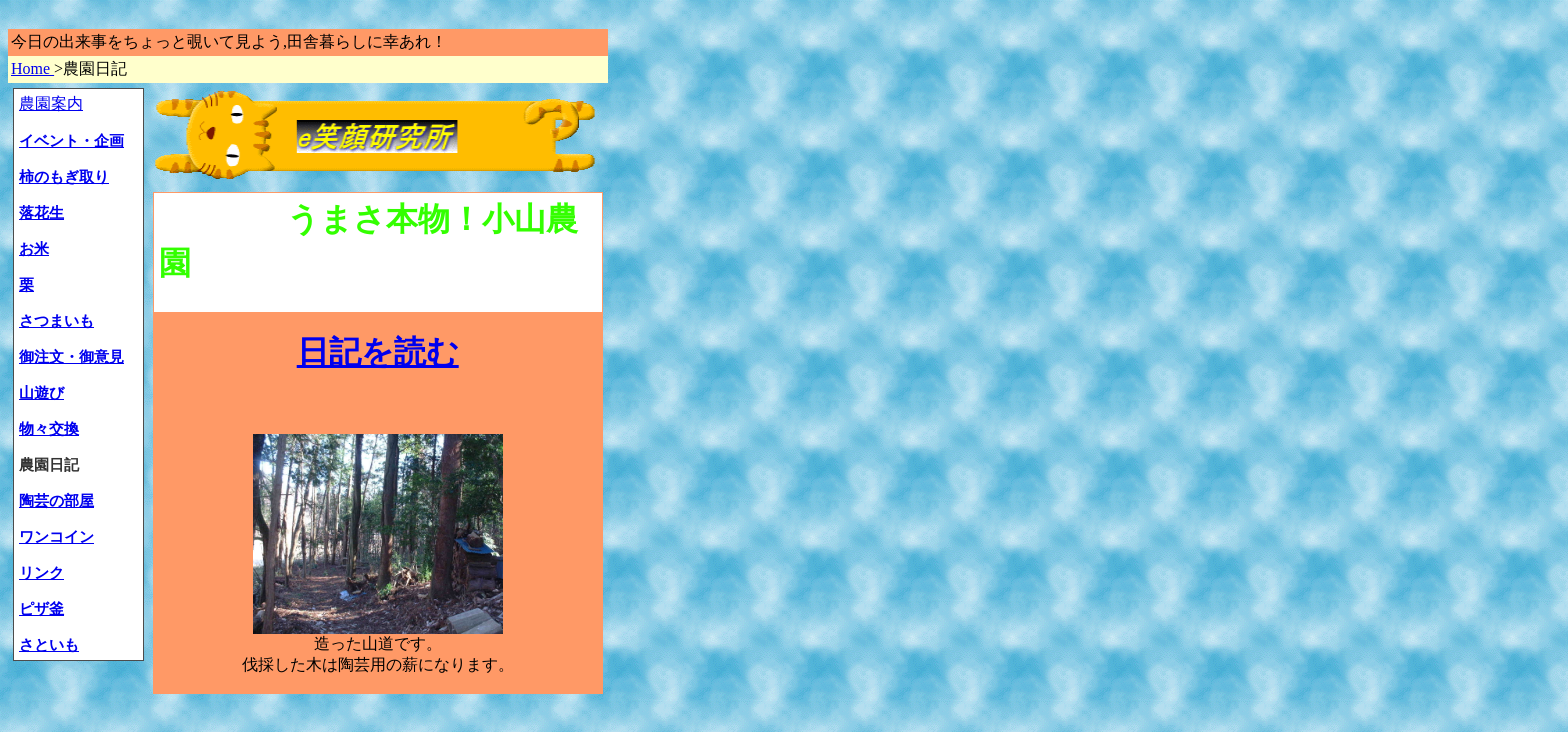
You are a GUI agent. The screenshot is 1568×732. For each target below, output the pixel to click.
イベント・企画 (71, 141)
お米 (34, 249)
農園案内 (51, 103)
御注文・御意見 (71, 357)
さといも (49, 645)
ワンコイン (56, 537)
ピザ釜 (41, 609)
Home (32, 68)
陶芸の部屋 (56, 501)
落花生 (41, 213)
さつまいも (56, 321)
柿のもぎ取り (64, 177)
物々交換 (49, 429)
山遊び (41, 393)
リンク (41, 573)
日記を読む (378, 352)
